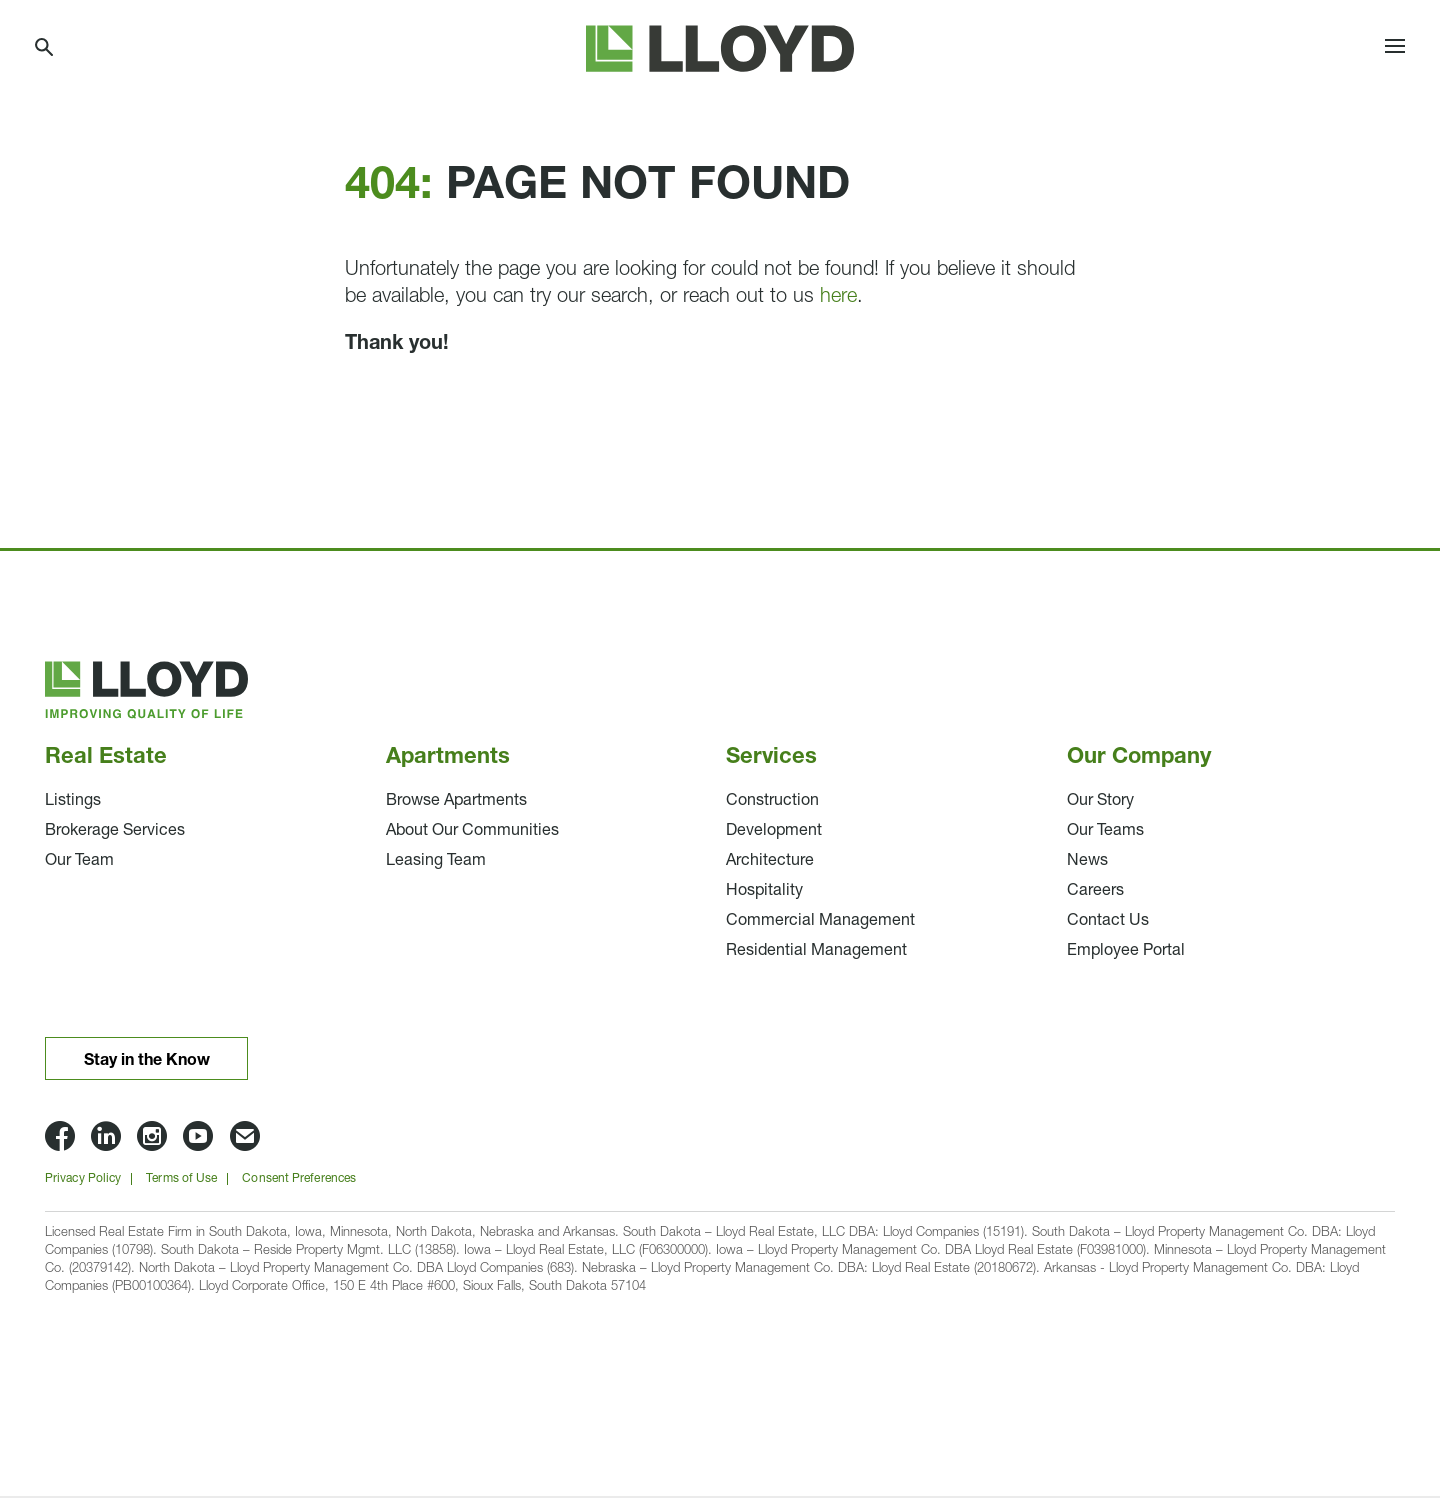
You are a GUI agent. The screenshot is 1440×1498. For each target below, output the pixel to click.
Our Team (79, 863)
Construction (772, 803)
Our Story (1100, 803)
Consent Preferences (299, 1181)
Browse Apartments (456, 803)
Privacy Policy (83, 1181)
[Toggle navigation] (1395, 50)
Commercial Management (820, 923)
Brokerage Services (115, 833)
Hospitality (764, 893)
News (1087, 863)
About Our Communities (472, 833)
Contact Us (1108, 923)
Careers (1095, 893)
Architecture (770, 863)
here (838, 299)
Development (774, 833)
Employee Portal (1126, 953)
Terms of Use (181, 1181)
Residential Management (816, 953)
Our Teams (1105, 833)
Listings (73, 803)
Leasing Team (436, 863)
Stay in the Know (147, 1062)
